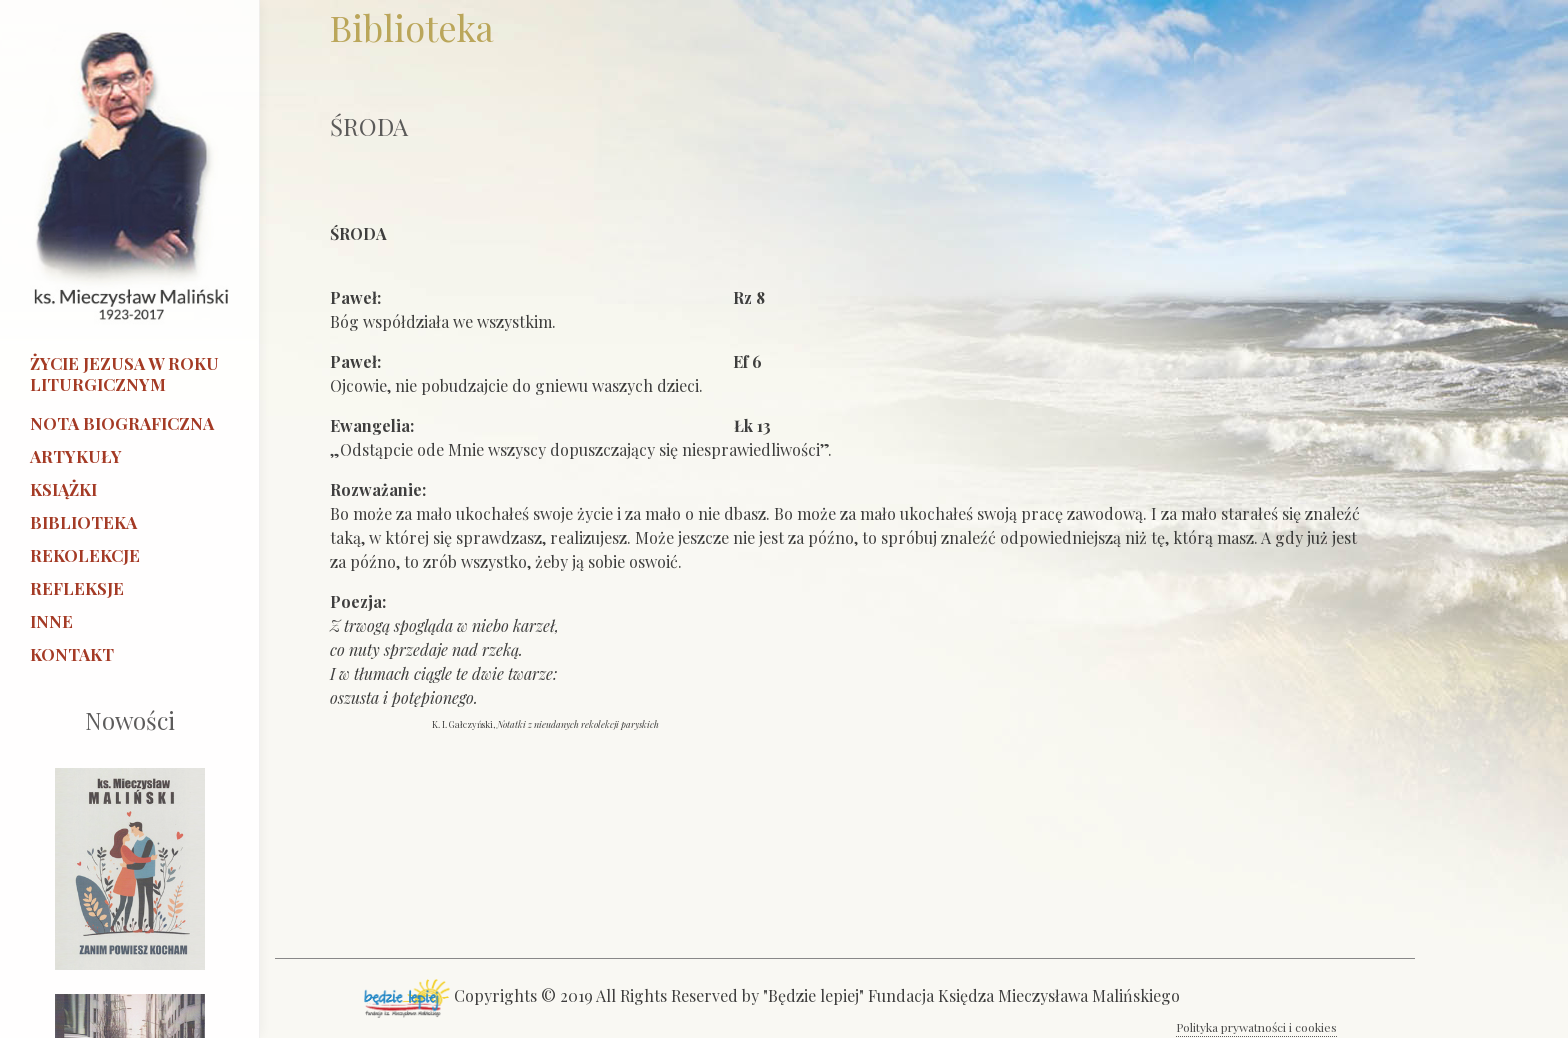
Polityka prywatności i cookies (1256, 1027)
